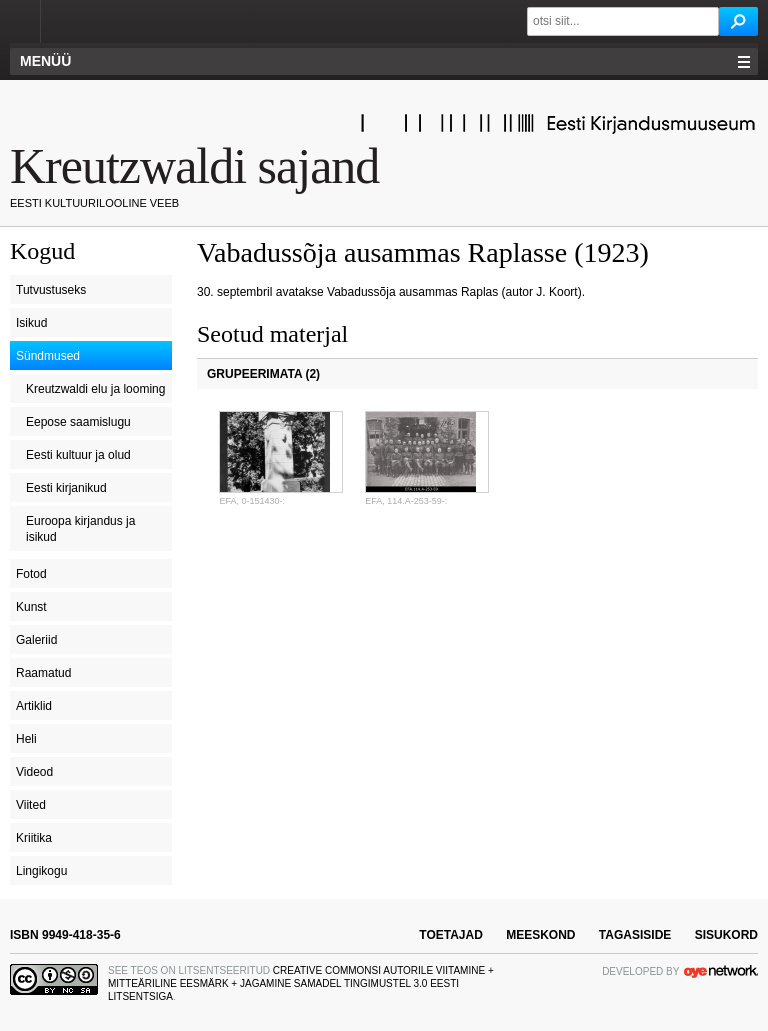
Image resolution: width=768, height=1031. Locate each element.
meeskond (540, 935)
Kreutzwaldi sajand (194, 166)
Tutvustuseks (51, 290)
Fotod (31, 574)
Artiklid (34, 706)
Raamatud (43, 673)
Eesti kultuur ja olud (78, 455)
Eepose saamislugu (78, 422)
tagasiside (635, 935)
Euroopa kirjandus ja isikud (80, 529)
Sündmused (48, 356)
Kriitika (34, 838)
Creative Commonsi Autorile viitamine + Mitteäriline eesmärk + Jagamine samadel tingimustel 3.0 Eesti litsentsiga (301, 983)
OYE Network (721, 971)
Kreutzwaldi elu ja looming (95, 389)
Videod (34, 772)
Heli (26, 739)
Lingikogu (41, 871)
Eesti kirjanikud (66, 488)
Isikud (31, 323)
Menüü (45, 61)
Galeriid (36, 640)
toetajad (451, 935)
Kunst (31, 607)
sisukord (726, 935)
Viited (31, 805)
